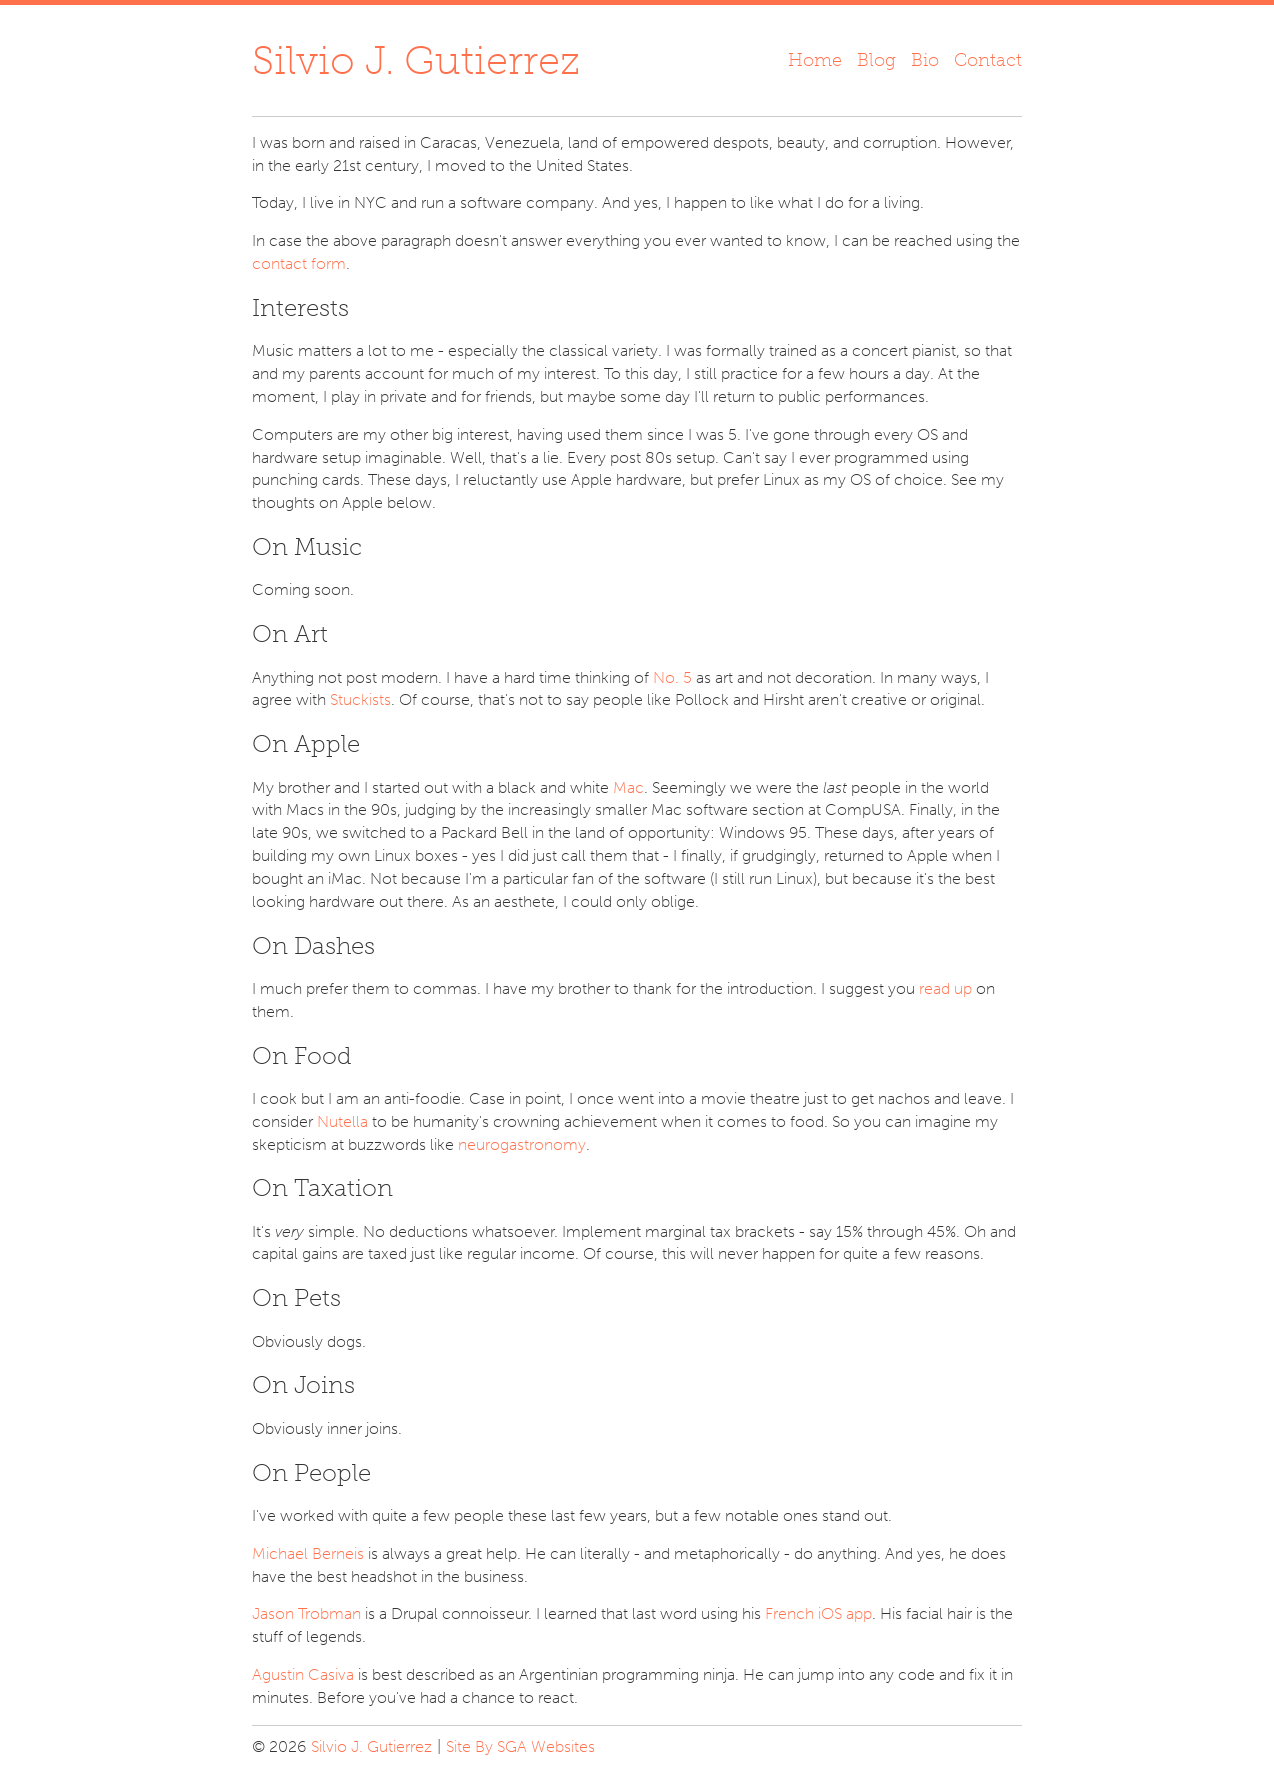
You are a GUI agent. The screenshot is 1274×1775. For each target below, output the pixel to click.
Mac (628, 787)
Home (815, 60)
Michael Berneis (308, 1553)
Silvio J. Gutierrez (416, 60)
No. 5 (672, 677)
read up (945, 988)
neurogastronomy (522, 1144)
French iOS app (818, 1613)
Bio (925, 60)
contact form (299, 263)
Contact (988, 60)
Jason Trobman (306, 1613)
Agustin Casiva (303, 1674)
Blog (876, 60)
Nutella (342, 1121)
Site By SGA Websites (520, 1746)
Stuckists (360, 699)
